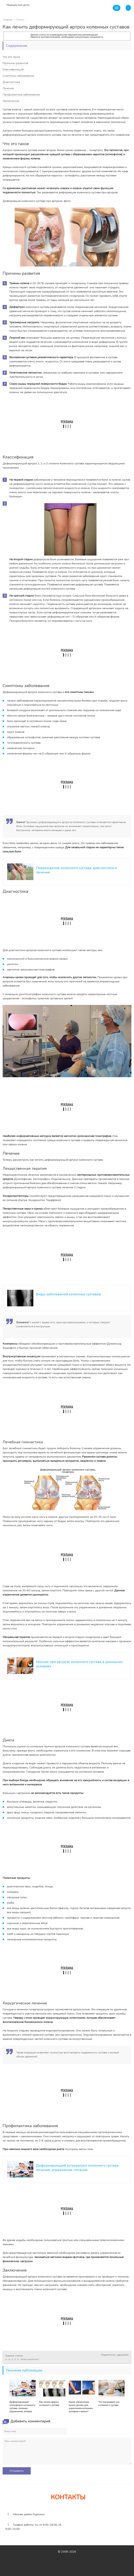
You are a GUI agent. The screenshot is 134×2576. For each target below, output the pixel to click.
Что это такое (11, 57)
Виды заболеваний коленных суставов (68, 1294)
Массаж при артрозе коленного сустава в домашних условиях (79, 1664)
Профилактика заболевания (21, 95)
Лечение (8, 88)
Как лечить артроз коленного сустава (49, 2403)
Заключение (11, 101)
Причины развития (15, 63)
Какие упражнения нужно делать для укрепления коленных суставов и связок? (81, 2406)
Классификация (13, 69)
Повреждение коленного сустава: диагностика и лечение (76, 870)
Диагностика (11, 82)
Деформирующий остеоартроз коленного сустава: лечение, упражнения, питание (77, 2167)
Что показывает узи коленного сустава (109, 2403)
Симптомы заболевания (18, 76)
